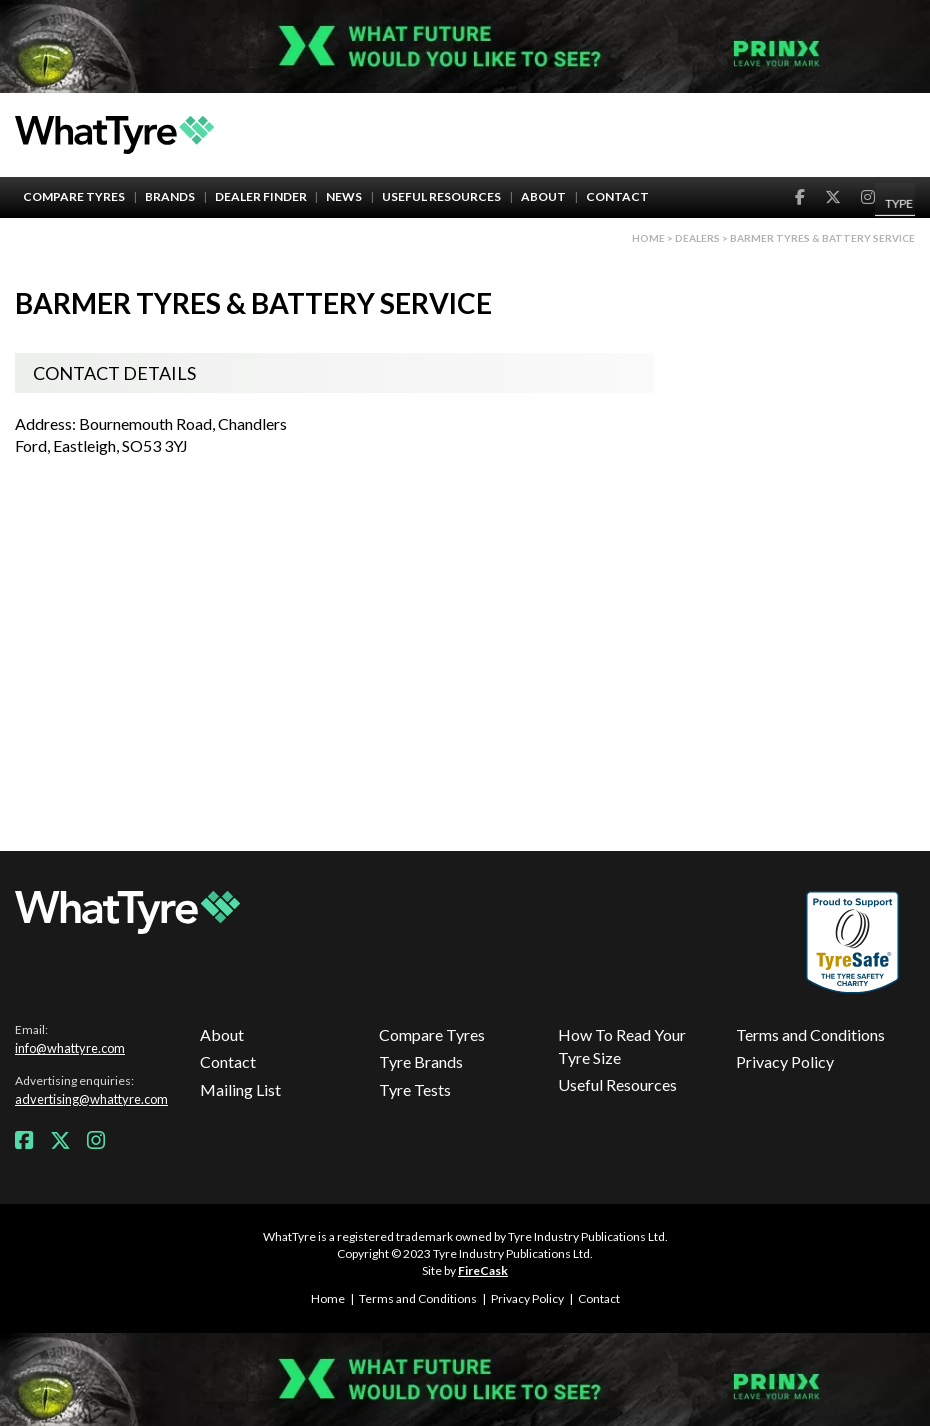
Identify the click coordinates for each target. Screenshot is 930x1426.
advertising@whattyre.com (91, 1099)
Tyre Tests (415, 1089)
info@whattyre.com (70, 1048)
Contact (617, 196)
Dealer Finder (261, 196)
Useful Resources (441, 196)
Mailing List (240, 1089)
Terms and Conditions (810, 1034)
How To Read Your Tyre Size (622, 1045)
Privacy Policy (785, 1061)
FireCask (483, 1270)
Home (648, 238)
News (344, 196)
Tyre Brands (421, 1061)
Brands (170, 196)
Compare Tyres (74, 196)
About (543, 196)
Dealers (697, 238)
